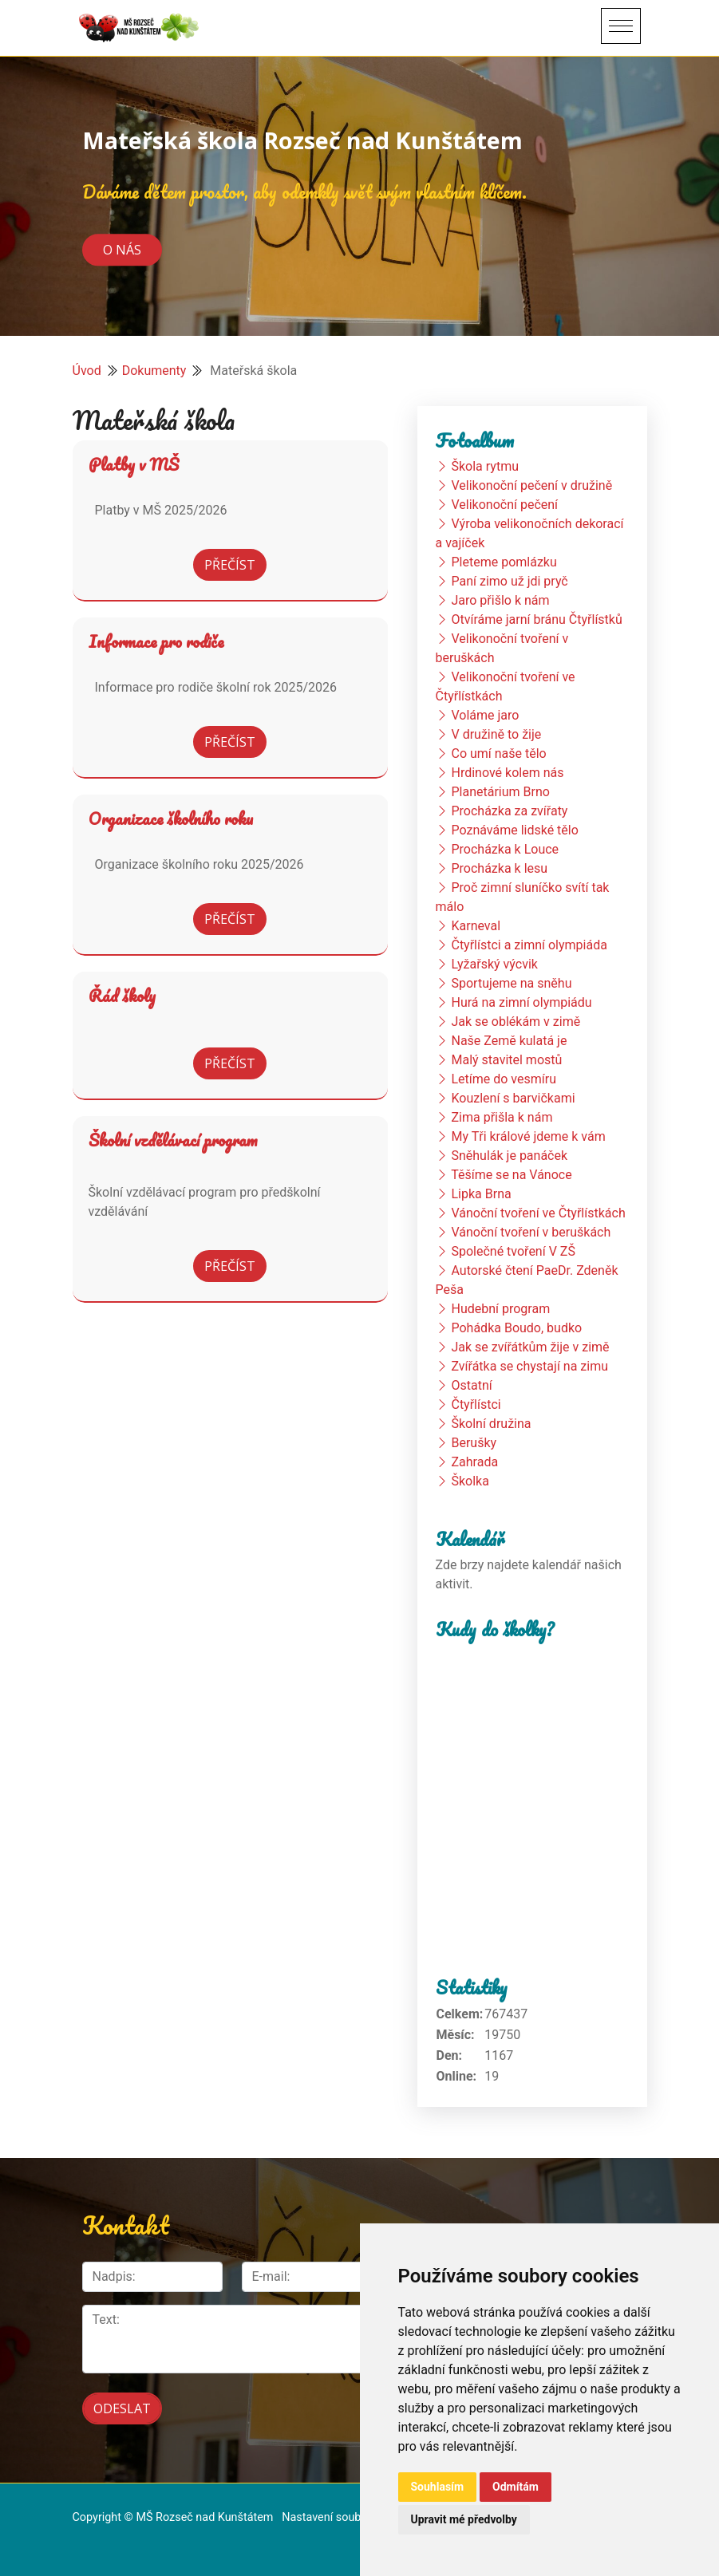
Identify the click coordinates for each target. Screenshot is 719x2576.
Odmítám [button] (515, 2486)
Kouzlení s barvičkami (513, 1098)
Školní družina (491, 1423)
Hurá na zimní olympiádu (521, 1002)
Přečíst (229, 565)
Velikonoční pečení (504, 504)
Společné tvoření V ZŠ (513, 1251)
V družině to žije (496, 734)
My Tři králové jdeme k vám (528, 1136)
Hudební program (500, 1308)
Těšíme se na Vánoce (511, 1174)
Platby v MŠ (134, 464)
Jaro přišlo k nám (500, 600)
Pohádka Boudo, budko (516, 1327)
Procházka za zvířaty (509, 811)
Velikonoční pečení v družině (531, 485)
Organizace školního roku (171, 818)
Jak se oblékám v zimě (515, 1021)
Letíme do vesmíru (503, 1079)
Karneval (475, 925)
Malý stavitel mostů (506, 1059)
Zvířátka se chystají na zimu (529, 1366)
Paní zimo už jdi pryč (509, 581)
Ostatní (471, 1385)
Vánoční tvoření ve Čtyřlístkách (538, 1213)
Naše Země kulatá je (509, 1040)
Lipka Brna (481, 1193)
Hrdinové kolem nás (507, 772)
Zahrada (474, 1461)
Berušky (473, 1442)
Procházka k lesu (499, 868)
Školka (469, 1481)
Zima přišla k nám (501, 1117)
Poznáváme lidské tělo (514, 830)
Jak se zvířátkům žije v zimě (530, 1347)
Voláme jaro (485, 715)
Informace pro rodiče (156, 641)
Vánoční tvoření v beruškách (530, 1232)
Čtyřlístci (475, 1404)
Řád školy (122, 995)
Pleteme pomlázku (503, 562)
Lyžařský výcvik (494, 964)
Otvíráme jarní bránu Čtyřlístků (536, 619)
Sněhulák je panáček (509, 1155)
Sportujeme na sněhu (511, 983)
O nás (122, 249)
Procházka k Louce (505, 849)
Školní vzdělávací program (173, 1140)
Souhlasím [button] (437, 2486)
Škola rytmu (485, 466)
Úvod (87, 370)
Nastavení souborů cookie (348, 2516)
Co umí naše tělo (498, 753)
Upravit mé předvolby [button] (464, 2519)
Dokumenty (154, 370)
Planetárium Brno (500, 791)
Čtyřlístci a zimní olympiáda (528, 945)
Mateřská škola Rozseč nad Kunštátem (302, 140)
